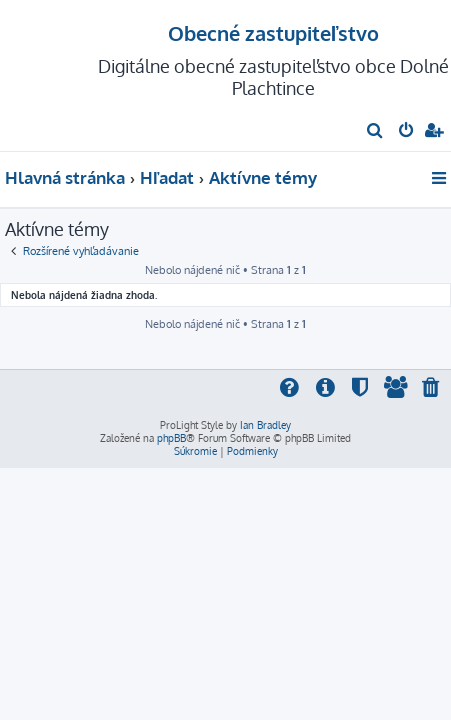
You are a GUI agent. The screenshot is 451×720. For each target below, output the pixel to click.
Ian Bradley (265, 425)
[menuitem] (375, 132)
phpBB (171, 438)
